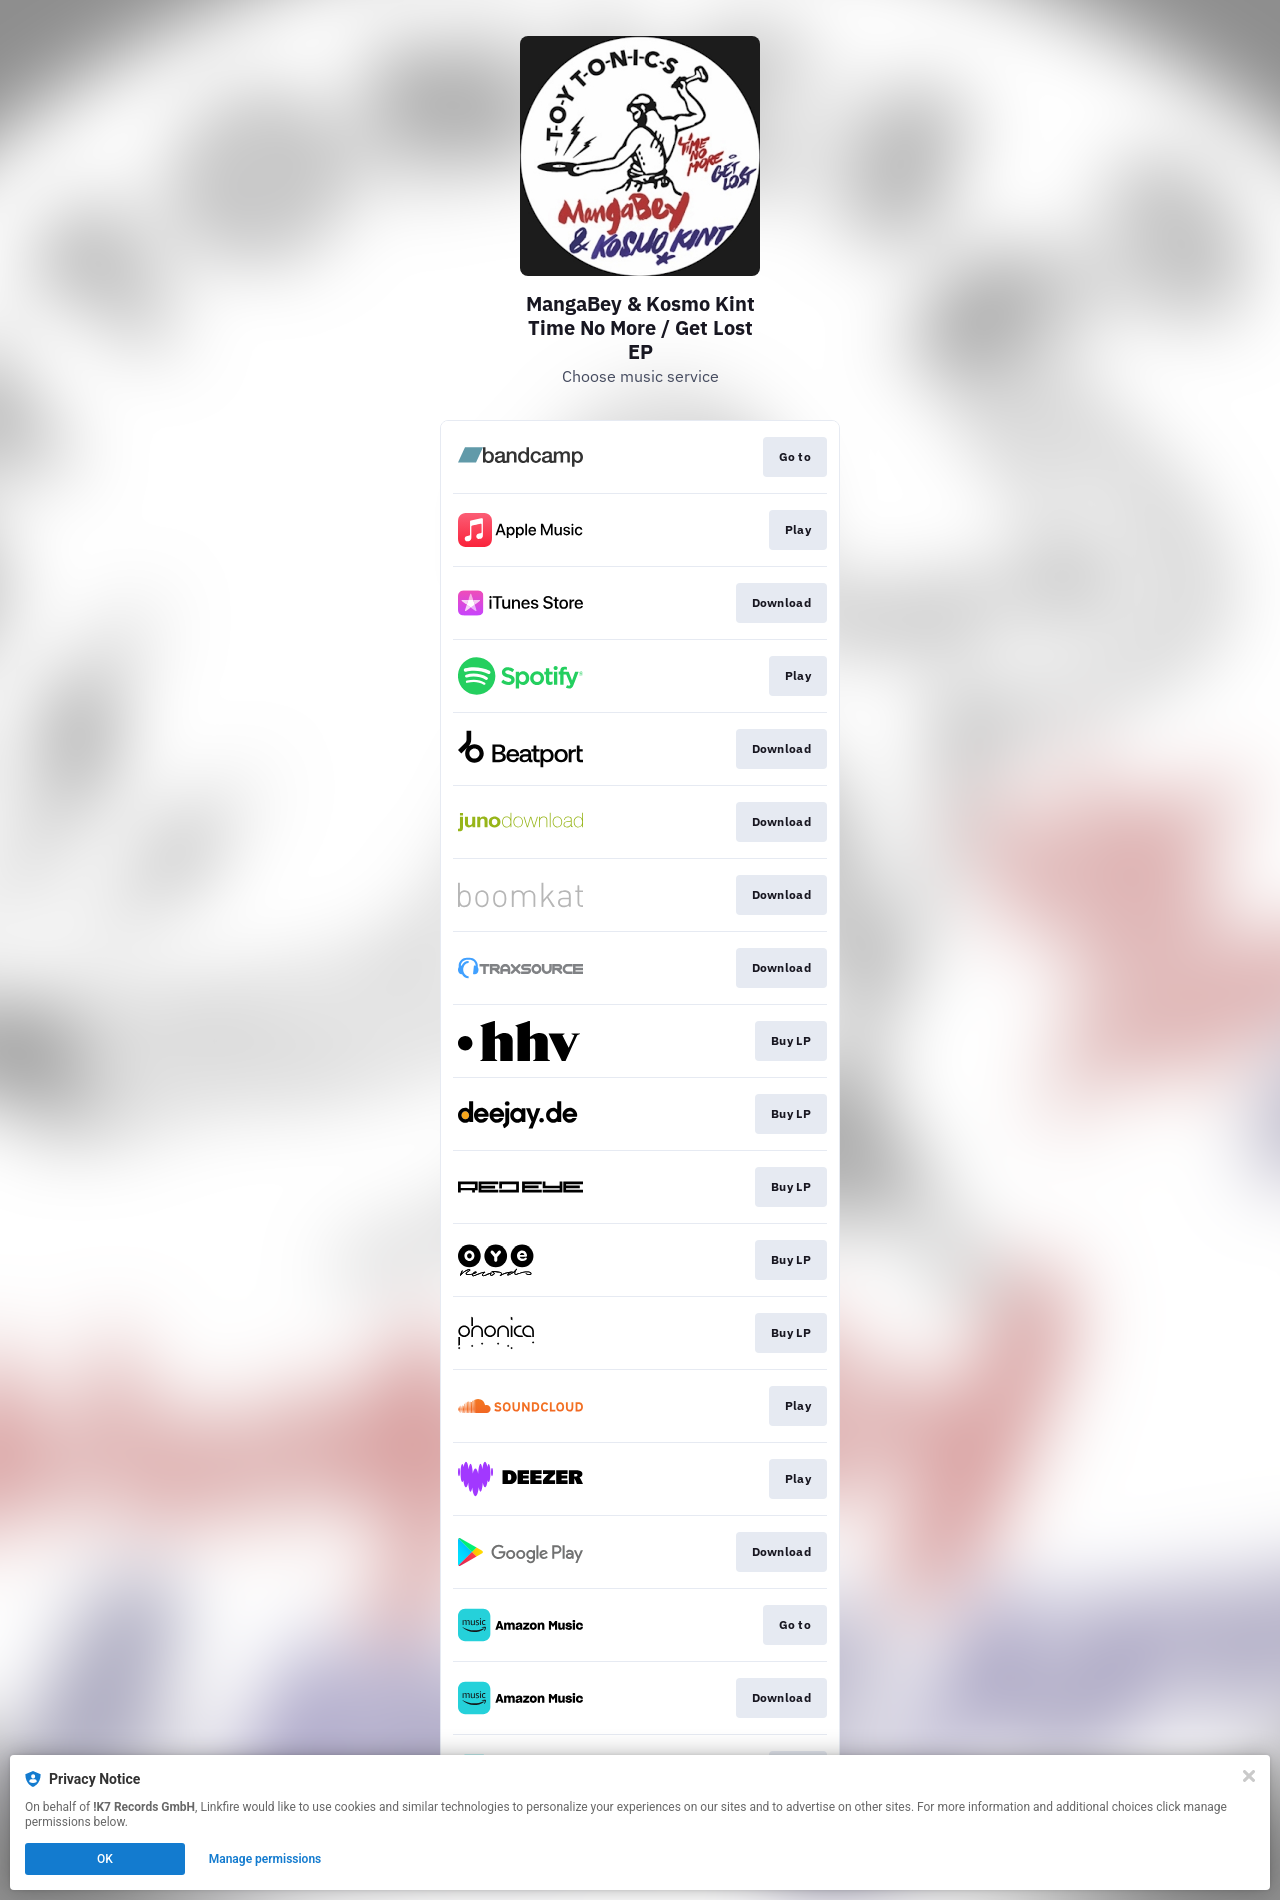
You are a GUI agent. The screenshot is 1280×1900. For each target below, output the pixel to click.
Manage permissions (265, 1859)
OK (105, 1859)
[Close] (1249, 1776)
